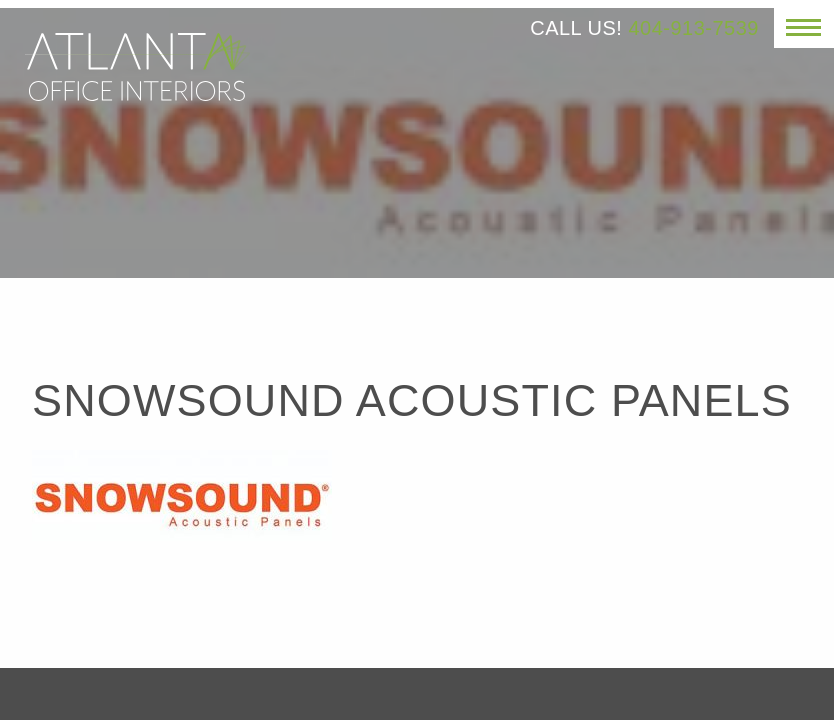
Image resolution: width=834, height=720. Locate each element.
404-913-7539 (693, 28)
